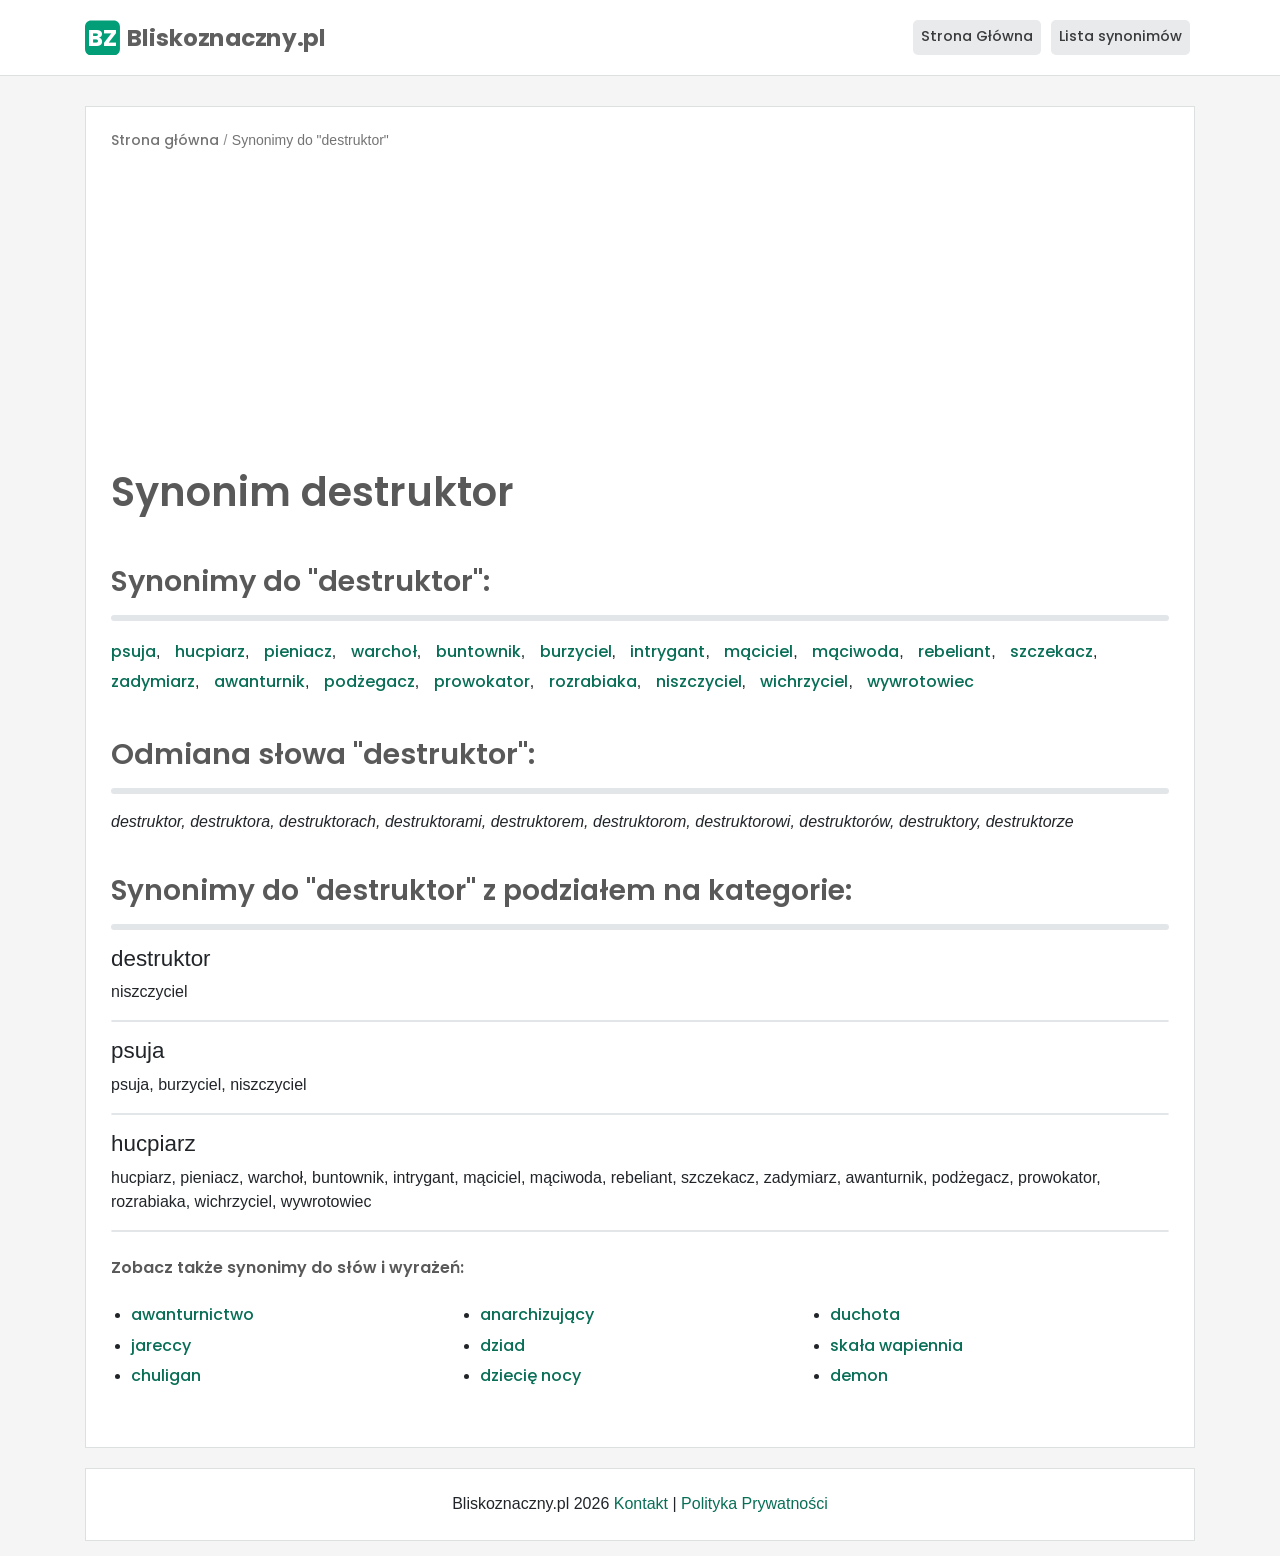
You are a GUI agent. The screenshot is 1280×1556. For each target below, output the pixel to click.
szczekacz (1051, 651)
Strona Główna (977, 36)
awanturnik (259, 681)
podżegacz (369, 681)
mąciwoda (855, 651)
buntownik (478, 651)
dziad (502, 1345)
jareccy (161, 1345)
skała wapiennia (896, 1345)
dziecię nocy (530, 1375)
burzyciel (576, 651)
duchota (865, 1314)
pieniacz (298, 651)
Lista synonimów (1120, 36)
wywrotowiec (920, 681)
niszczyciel (699, 681)
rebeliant (954, 651)
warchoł (384, 651)
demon (859, 1375)
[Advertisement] (640, 304)
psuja (133, 651)
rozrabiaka (593, 681)
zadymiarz (153, 681)
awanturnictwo (192, 1314)
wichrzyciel (804, 681)
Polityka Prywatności (754, 1503)
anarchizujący (537, 1314)
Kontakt (641, 1503)
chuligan (166, 1375)
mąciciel (758, 651)
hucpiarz (210, 651)
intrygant (667, 651)
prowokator (482, 681)
